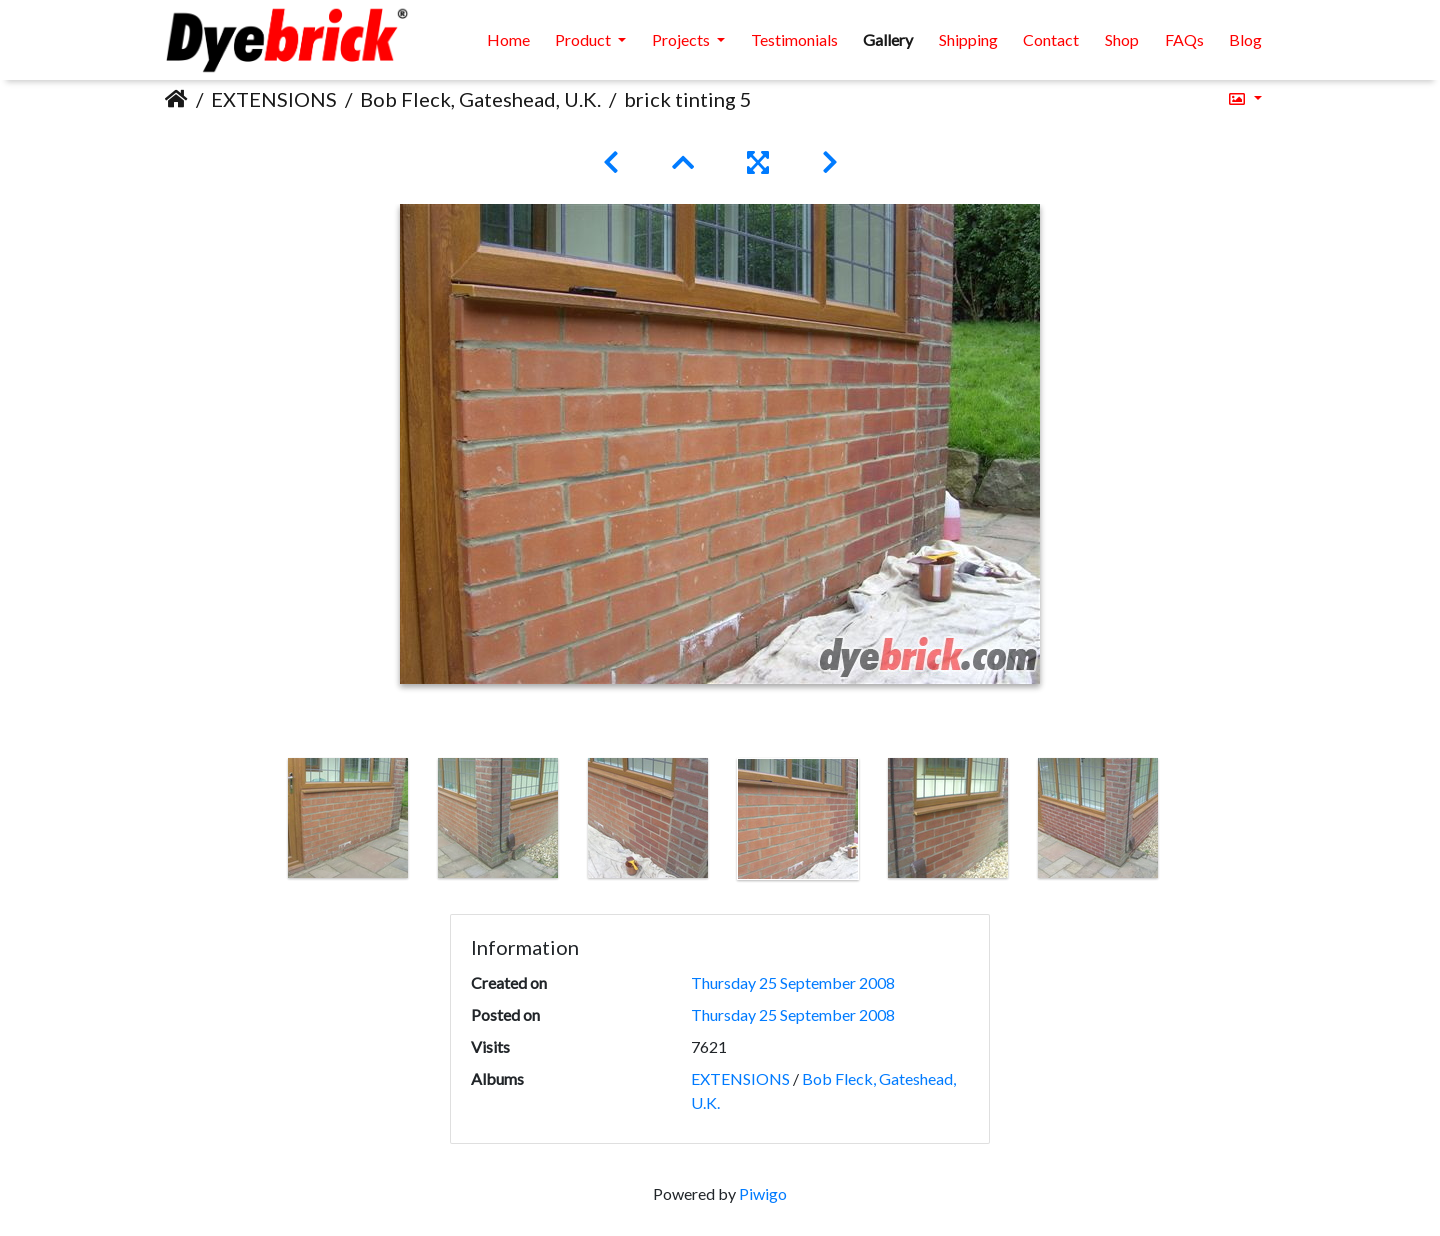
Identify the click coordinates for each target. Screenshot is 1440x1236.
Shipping (968, 39)
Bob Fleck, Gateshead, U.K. (480, 99)
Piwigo (763, 1193)
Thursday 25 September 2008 (793, 982)
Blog (1245, 39)
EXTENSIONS (274, 99)
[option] (348, 818)
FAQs (1184, 39)
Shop (1122, 39)
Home (508, 39)
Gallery (888, 39)
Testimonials (794, 39)
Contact (1051, 39)
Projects (682, 39)
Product (584, 39)
